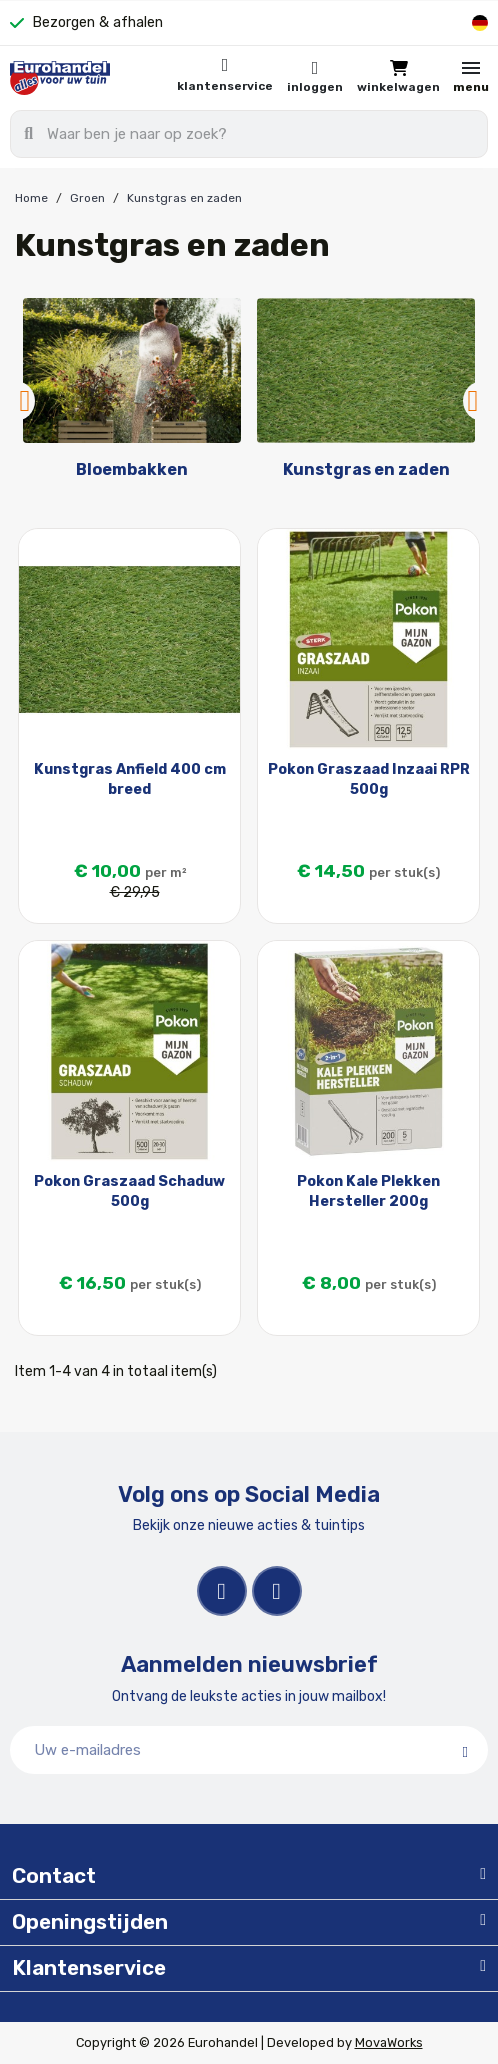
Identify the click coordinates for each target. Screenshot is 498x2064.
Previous (25, 401)
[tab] (249, 1877)
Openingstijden (90, 1922)
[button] (398, 77)
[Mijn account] (315, 78)
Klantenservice (225, 86)
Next (473, 401)
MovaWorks (389, 2042)
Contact (54, 1876)
